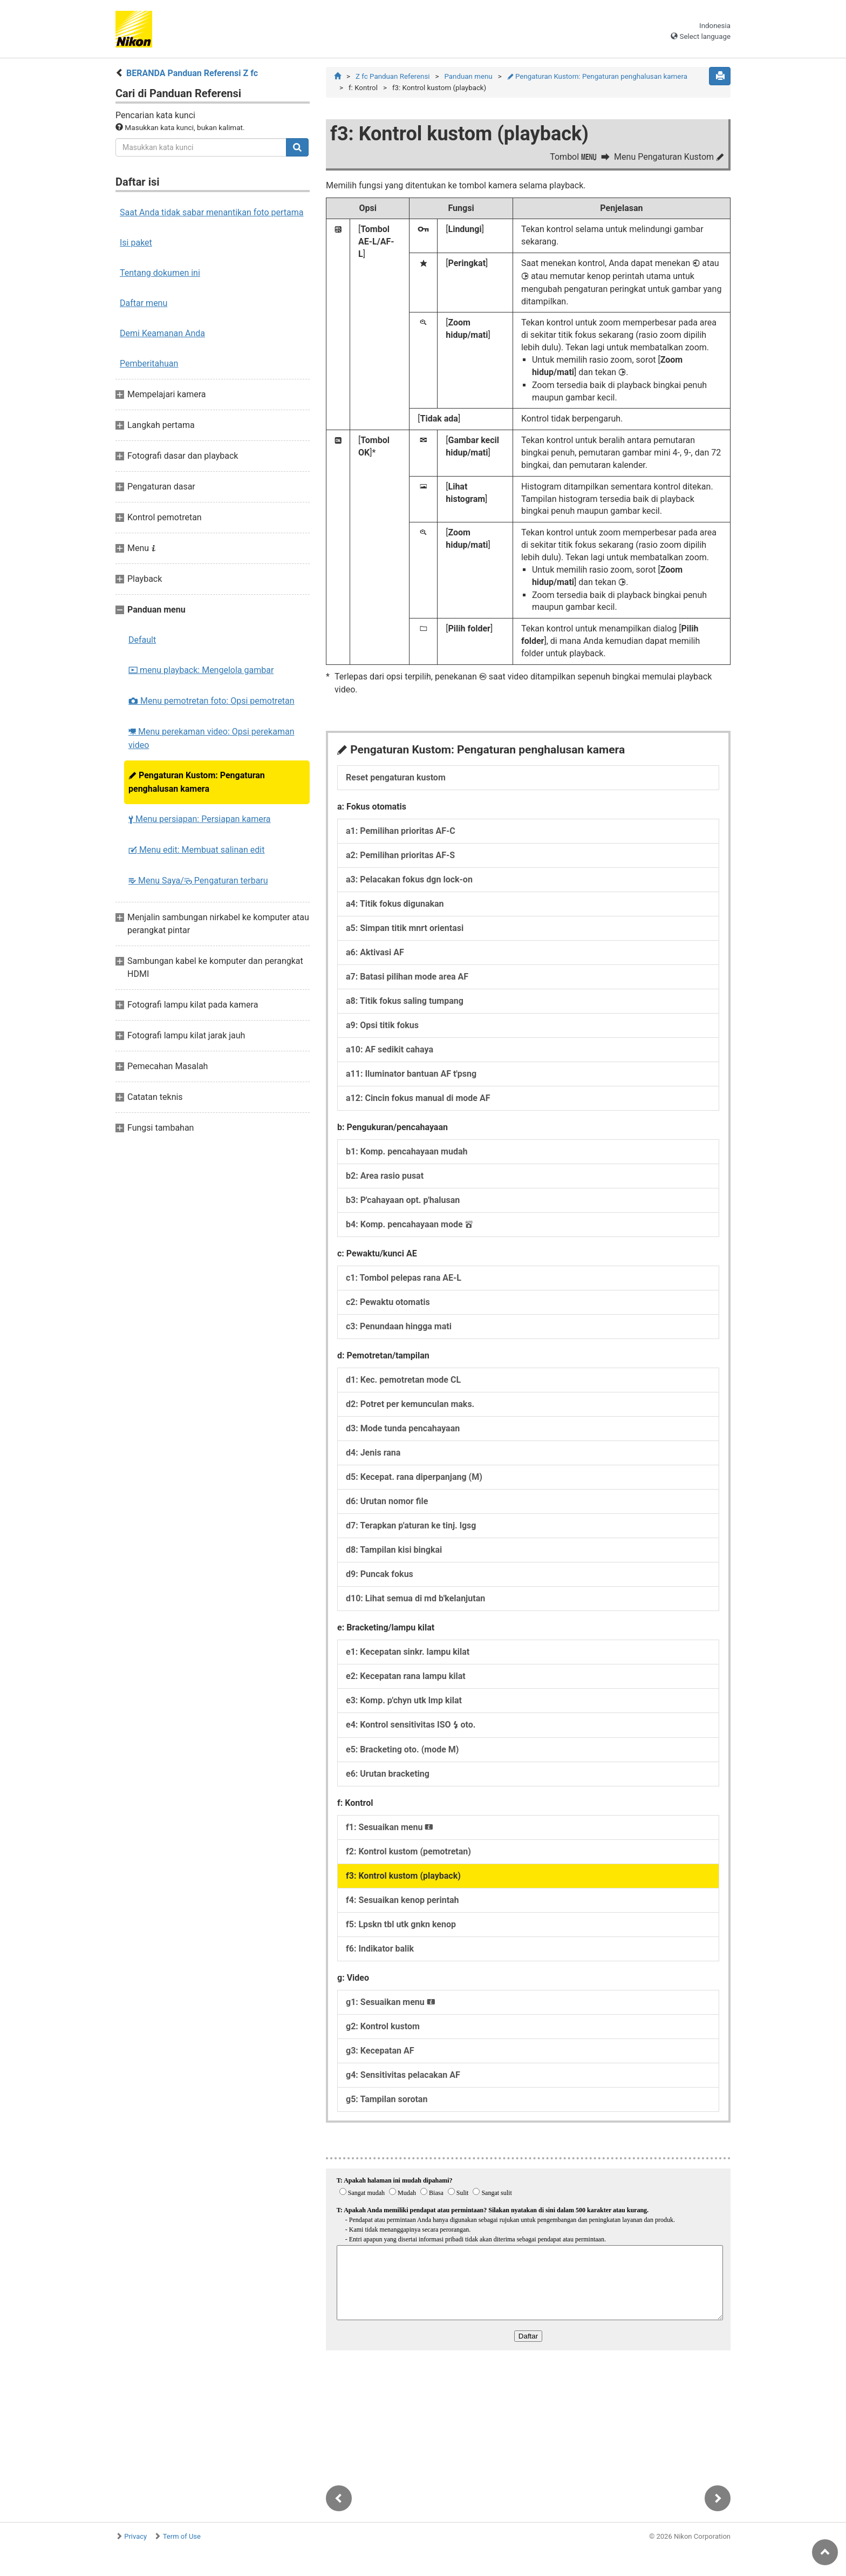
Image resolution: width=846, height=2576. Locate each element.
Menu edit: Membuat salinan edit (196, 850)
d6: (387, 1501)
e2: (406, 1676)
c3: (399, 1326)
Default (142, 640)
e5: (402, 1749)
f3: (403, 1876)
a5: (404, 928)
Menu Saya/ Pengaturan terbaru (198, 880)
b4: (409, 1224)
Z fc (393, 76)
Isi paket (136, 242)
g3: (380, 2050)
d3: (403, 1428)
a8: (404, 1001)
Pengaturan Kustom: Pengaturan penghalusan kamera (196, 782)
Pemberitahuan (149, 363)
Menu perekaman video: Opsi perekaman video (211, 738)
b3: (403, 1200)
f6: (380, 1948)
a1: (400, 831)
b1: (406, 1151)
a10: (389, 1049)
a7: (407, 976)
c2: (388, 1302)
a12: (418, 1098)
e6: (387, 1774)
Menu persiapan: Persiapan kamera (199, 819)
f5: (401, 1924)
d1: (403, 1380)
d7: (411, 1525)
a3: (409, 879)
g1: (390, 2002)
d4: (373, 1452)
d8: (394, 1550)
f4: (402, 1900)
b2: (385, 1176)
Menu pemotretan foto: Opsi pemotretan (211, 701)
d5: (414, 1477)
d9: (379, 1574)
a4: (395, 904)
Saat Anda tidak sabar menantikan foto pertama (212, 212)
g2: (383, 2026)
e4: (410, 1724)
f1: (389, 1827)
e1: (407, 1652)
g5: (386, 2099)
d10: (415, 1598)
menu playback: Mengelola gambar (201, 670)
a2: (400, 855)
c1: (403, 1278)
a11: (411, 1074)
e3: (404, 1700)
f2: (408, 1851)
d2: (410, 1404)
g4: (403, 2075)
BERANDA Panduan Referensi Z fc (192, 73)
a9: (382, 1025)
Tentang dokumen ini (160, 273)
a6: (375, 952)
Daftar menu (143, 303)
